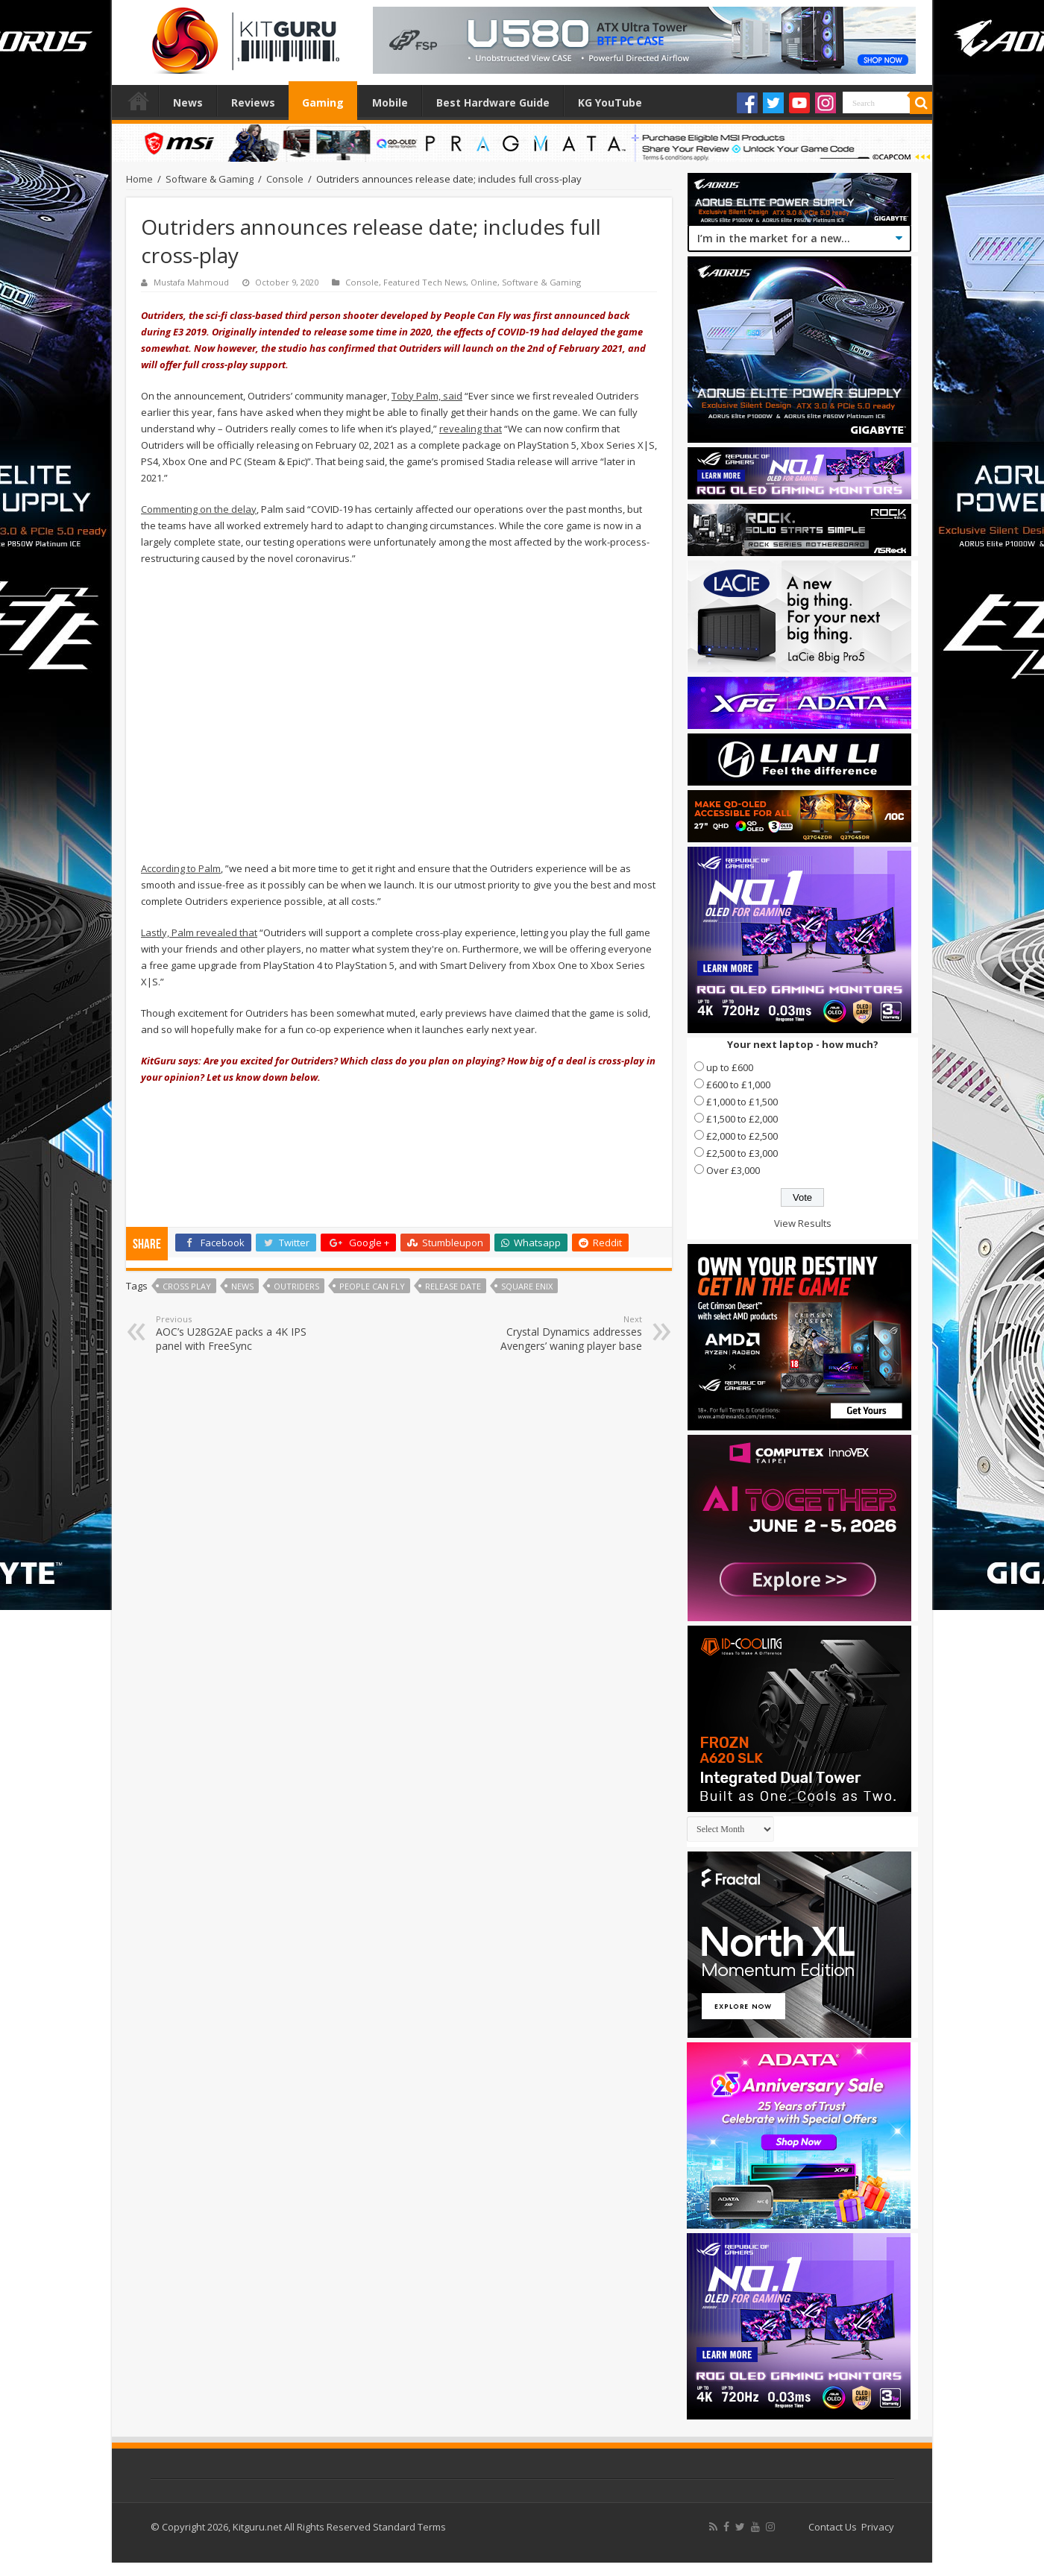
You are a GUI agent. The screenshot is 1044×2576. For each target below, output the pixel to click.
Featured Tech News (424, 282)
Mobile (390, 102)
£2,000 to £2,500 (742, 1136)
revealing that (470, 428)
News (188, 102)
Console (285, 179)
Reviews (253, 102)
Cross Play (187, 1286)
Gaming (323, 102)
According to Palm (181, 868)
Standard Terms (409, 2527)
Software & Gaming (210, 179)
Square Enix (527, 1286)
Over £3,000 (733, 1170)
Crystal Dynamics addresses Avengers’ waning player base (565, 1333)
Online (484, 282)
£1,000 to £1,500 (742, 1101)
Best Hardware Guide (493, 102)
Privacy (877, 2527)
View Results (802, 1223)
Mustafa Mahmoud (191, 282)
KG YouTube (610, 102)
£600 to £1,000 (738, 1084)
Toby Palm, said (427, 395)
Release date (453, 1286)
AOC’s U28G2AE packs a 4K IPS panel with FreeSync (232, 1333)
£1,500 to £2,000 (742, 1119)
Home (138, 100)
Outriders (296, 1286)
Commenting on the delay (199, 509)
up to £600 (729, 1067)
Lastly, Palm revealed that (199, 932)
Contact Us (832, 2527)
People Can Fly (372, 1286)
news (242, 1286)
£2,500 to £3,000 (742, 1153)
